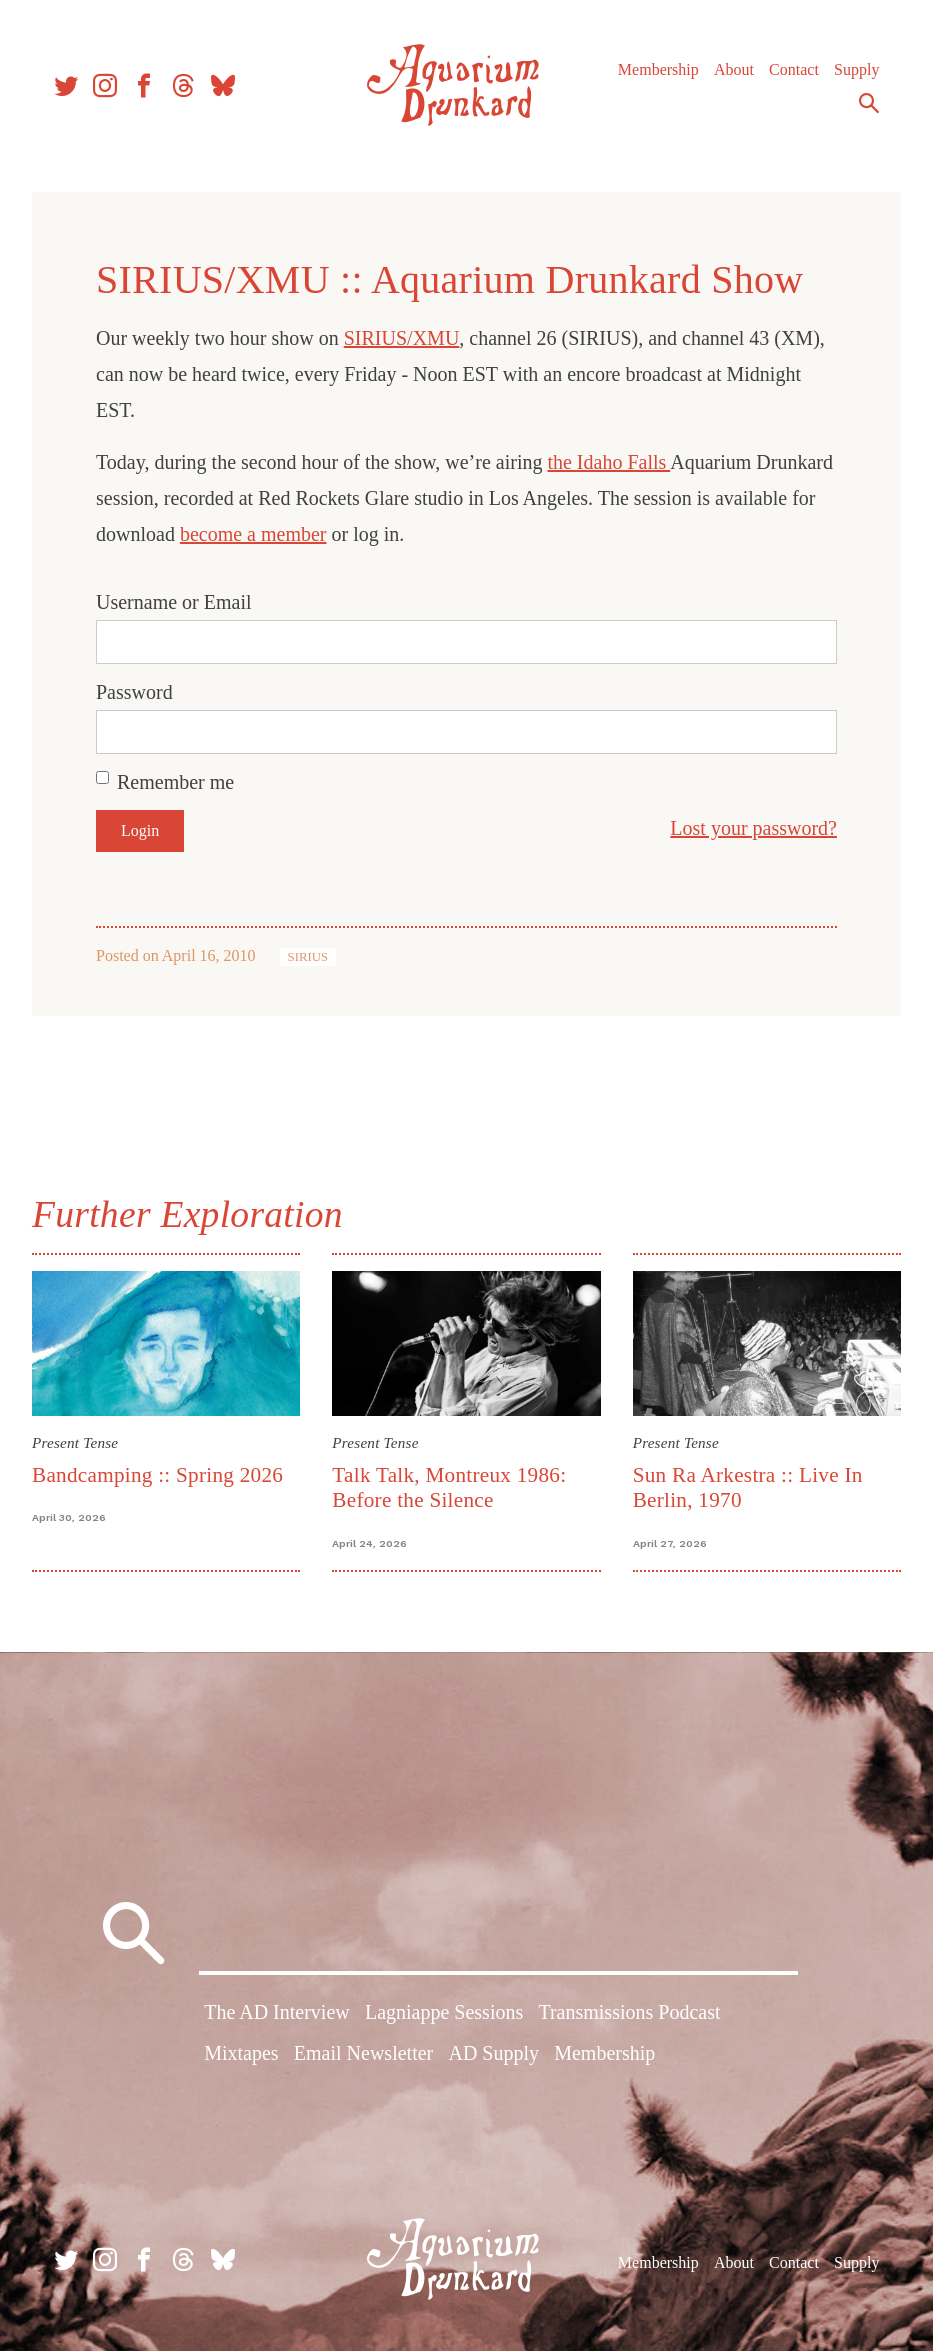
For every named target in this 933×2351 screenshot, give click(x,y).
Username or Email (174, 602)
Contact (794, 69)
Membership (658, 69)
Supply (856, 69)
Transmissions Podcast (629, 2012)
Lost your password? (753, 828)
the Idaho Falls (608, 462)
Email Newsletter (363, 2053)
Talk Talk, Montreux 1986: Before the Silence (449, 1487)
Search (869, 103)
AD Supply (493, 2053)
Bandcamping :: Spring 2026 (157, 1475)
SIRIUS (308, 957)
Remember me (175, 782)
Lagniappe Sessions (444, 2012)
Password (134, 692)
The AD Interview (277, 2012)
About (734, 69)
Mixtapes (241, 2053)
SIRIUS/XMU (402, 338)
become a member (253, 534)
